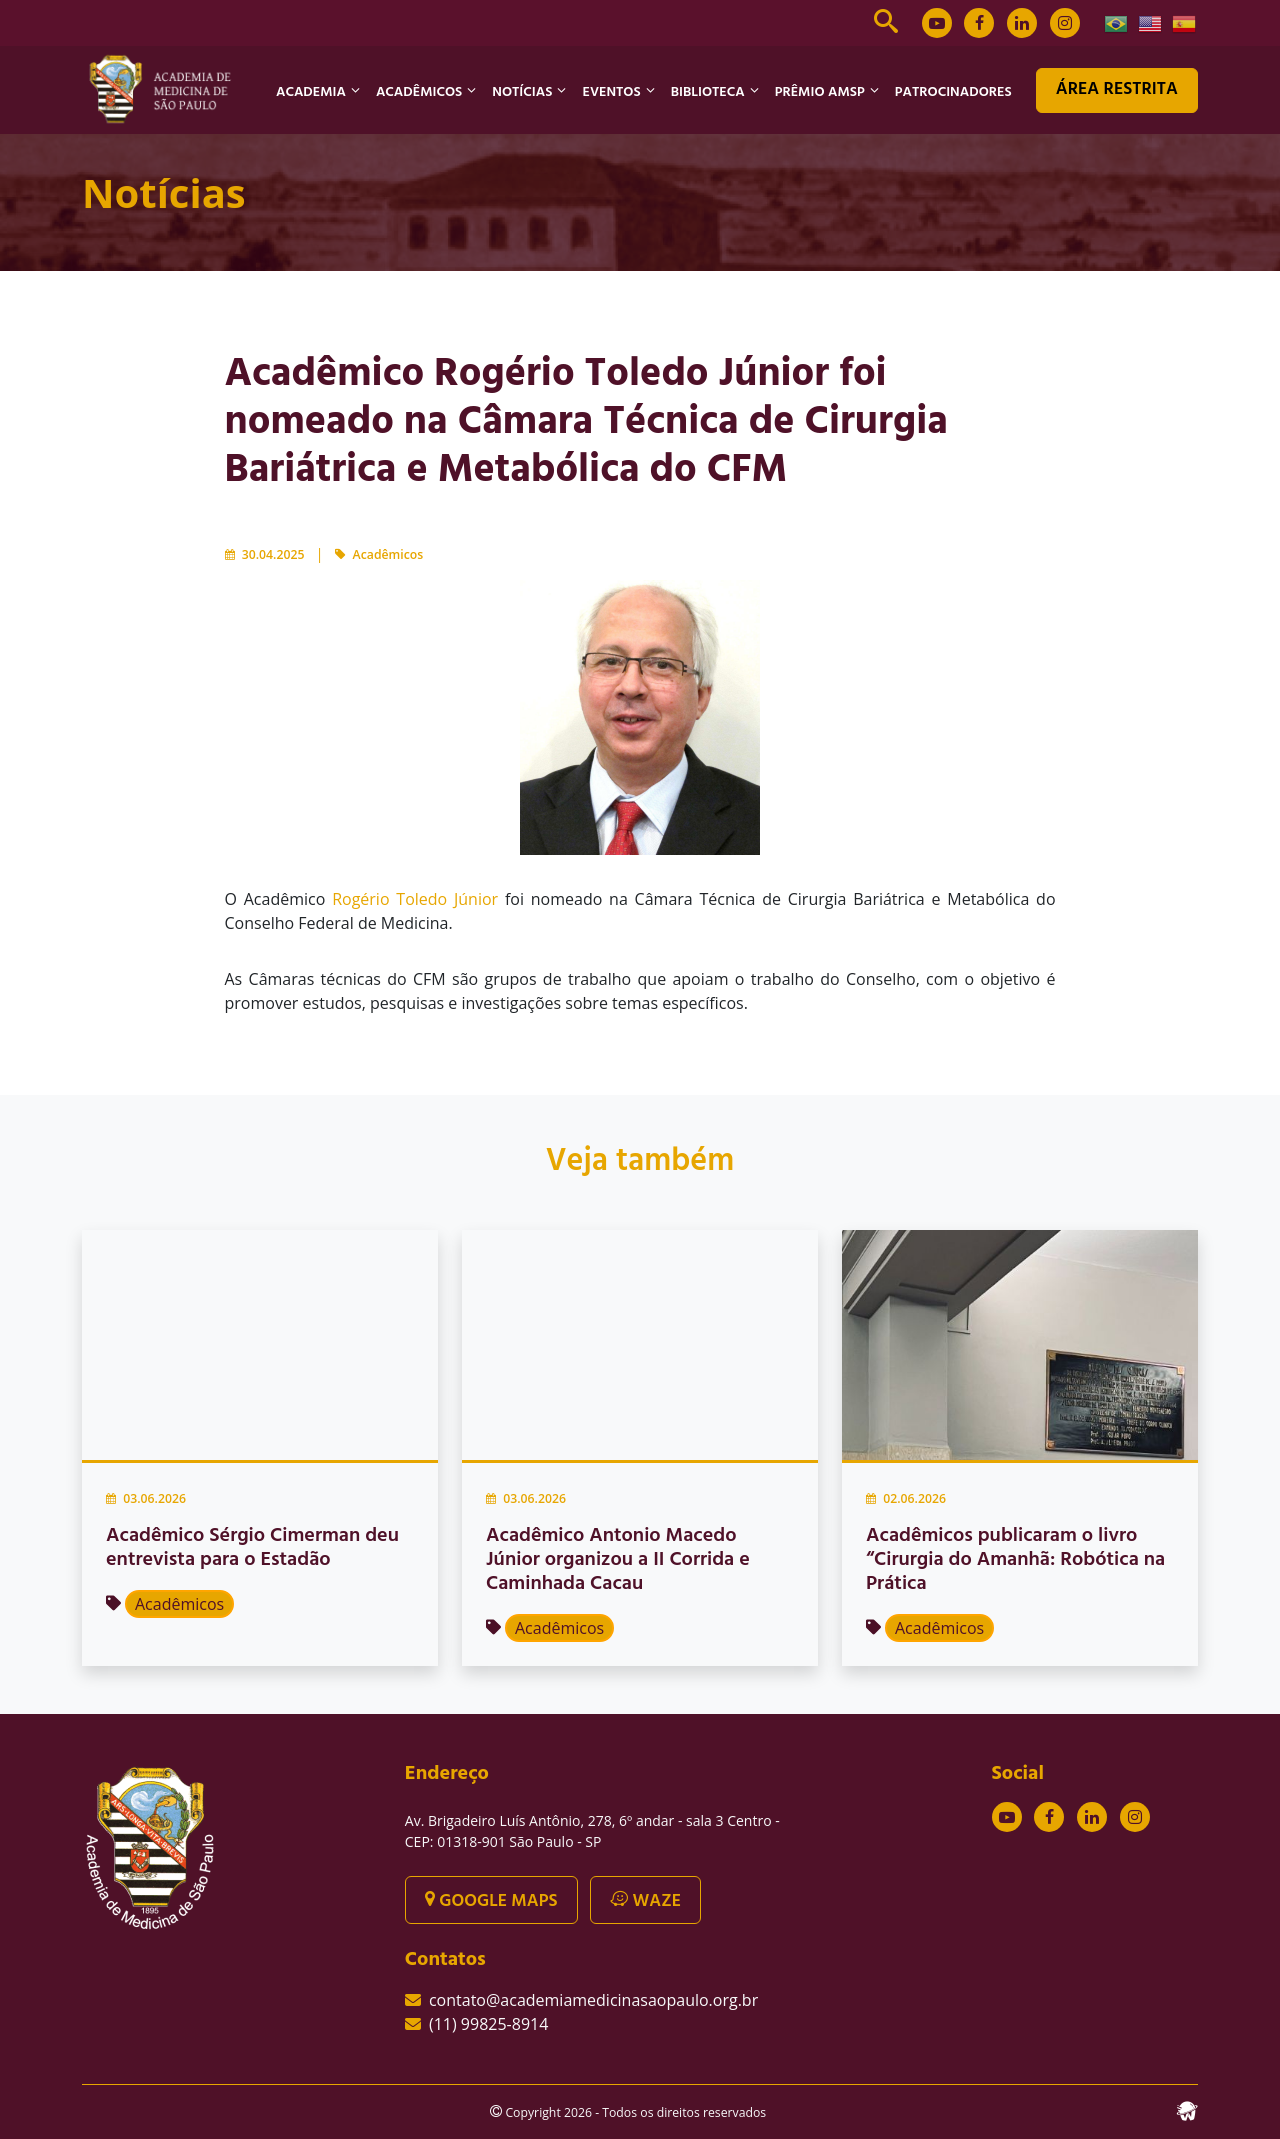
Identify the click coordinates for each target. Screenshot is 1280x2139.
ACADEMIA (311, 92)
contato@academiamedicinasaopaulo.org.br (593, 2000)
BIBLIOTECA (708, 92)
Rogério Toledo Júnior (415, 899)
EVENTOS (611, 92)
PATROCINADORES (953, 92)
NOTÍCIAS (522, 92)
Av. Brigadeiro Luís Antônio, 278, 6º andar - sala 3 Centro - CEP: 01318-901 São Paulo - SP (592, 1831)
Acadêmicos (388, 554)
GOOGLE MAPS (491, 1901)
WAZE (645, 1901)
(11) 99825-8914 (488, 2024)
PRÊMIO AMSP (820, 92)
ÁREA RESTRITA (1117, 89)
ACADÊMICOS (419, 92)
